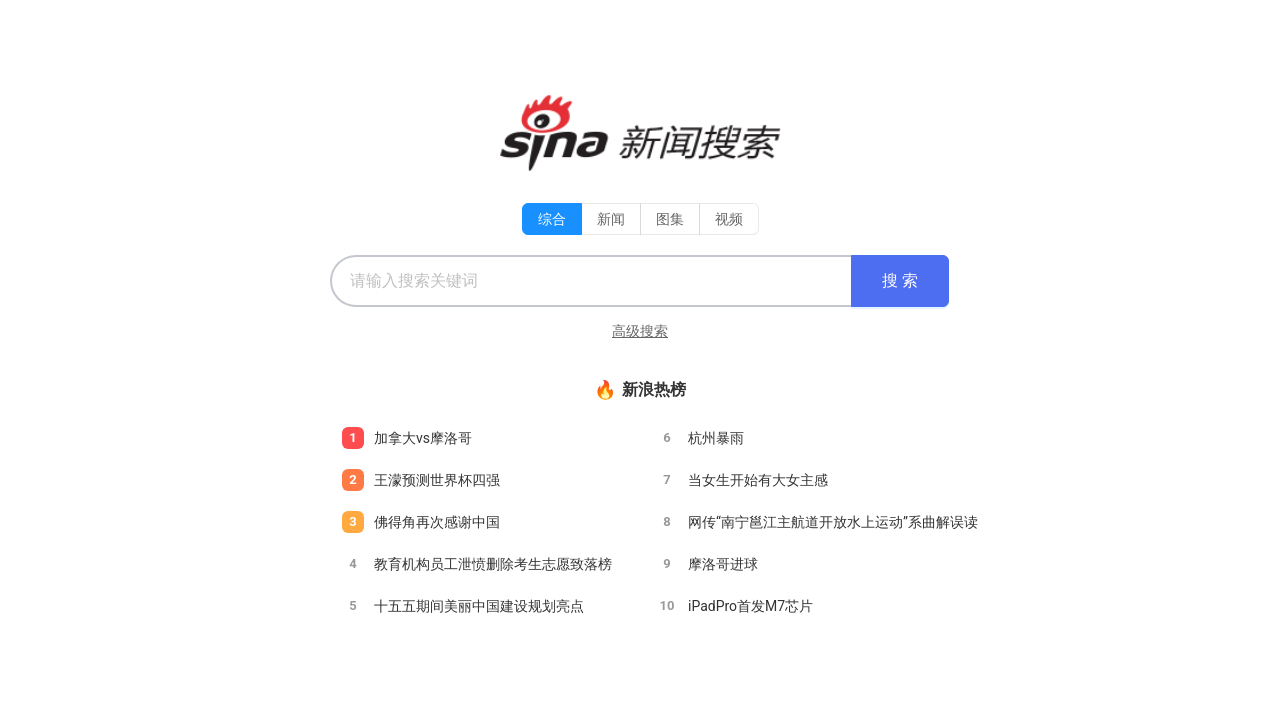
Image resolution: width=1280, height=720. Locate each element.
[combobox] (591, 281)
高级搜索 (640, 331)
